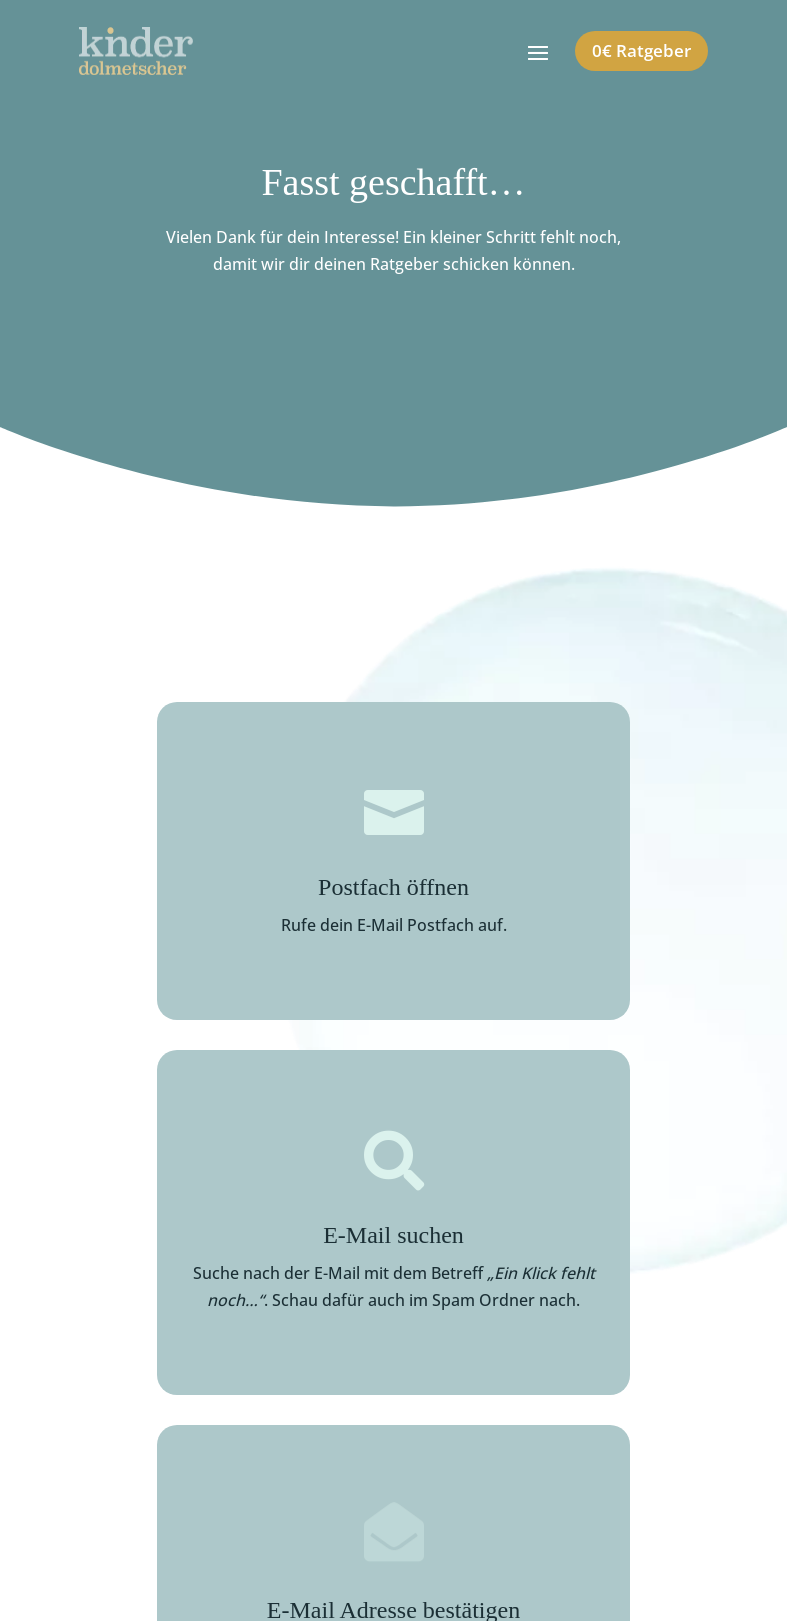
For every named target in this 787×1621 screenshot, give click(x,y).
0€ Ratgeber (641, 50)
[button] (44, 1577)
